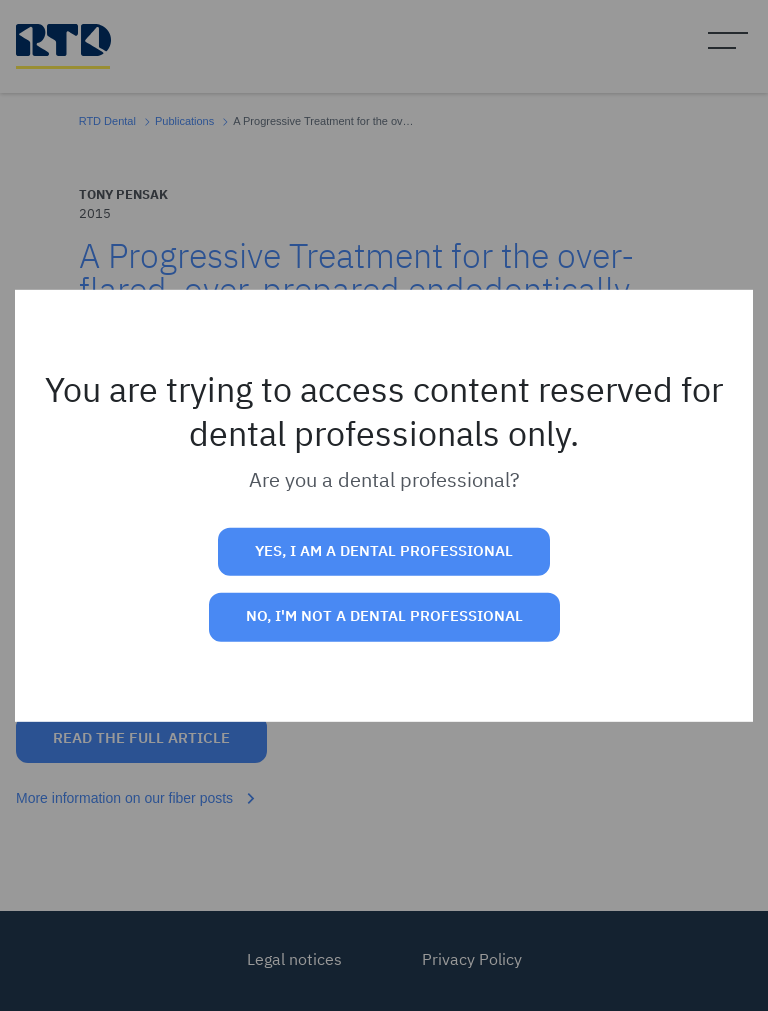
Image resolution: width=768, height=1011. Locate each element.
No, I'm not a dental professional (384, 616)
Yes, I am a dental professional (384, 551)
